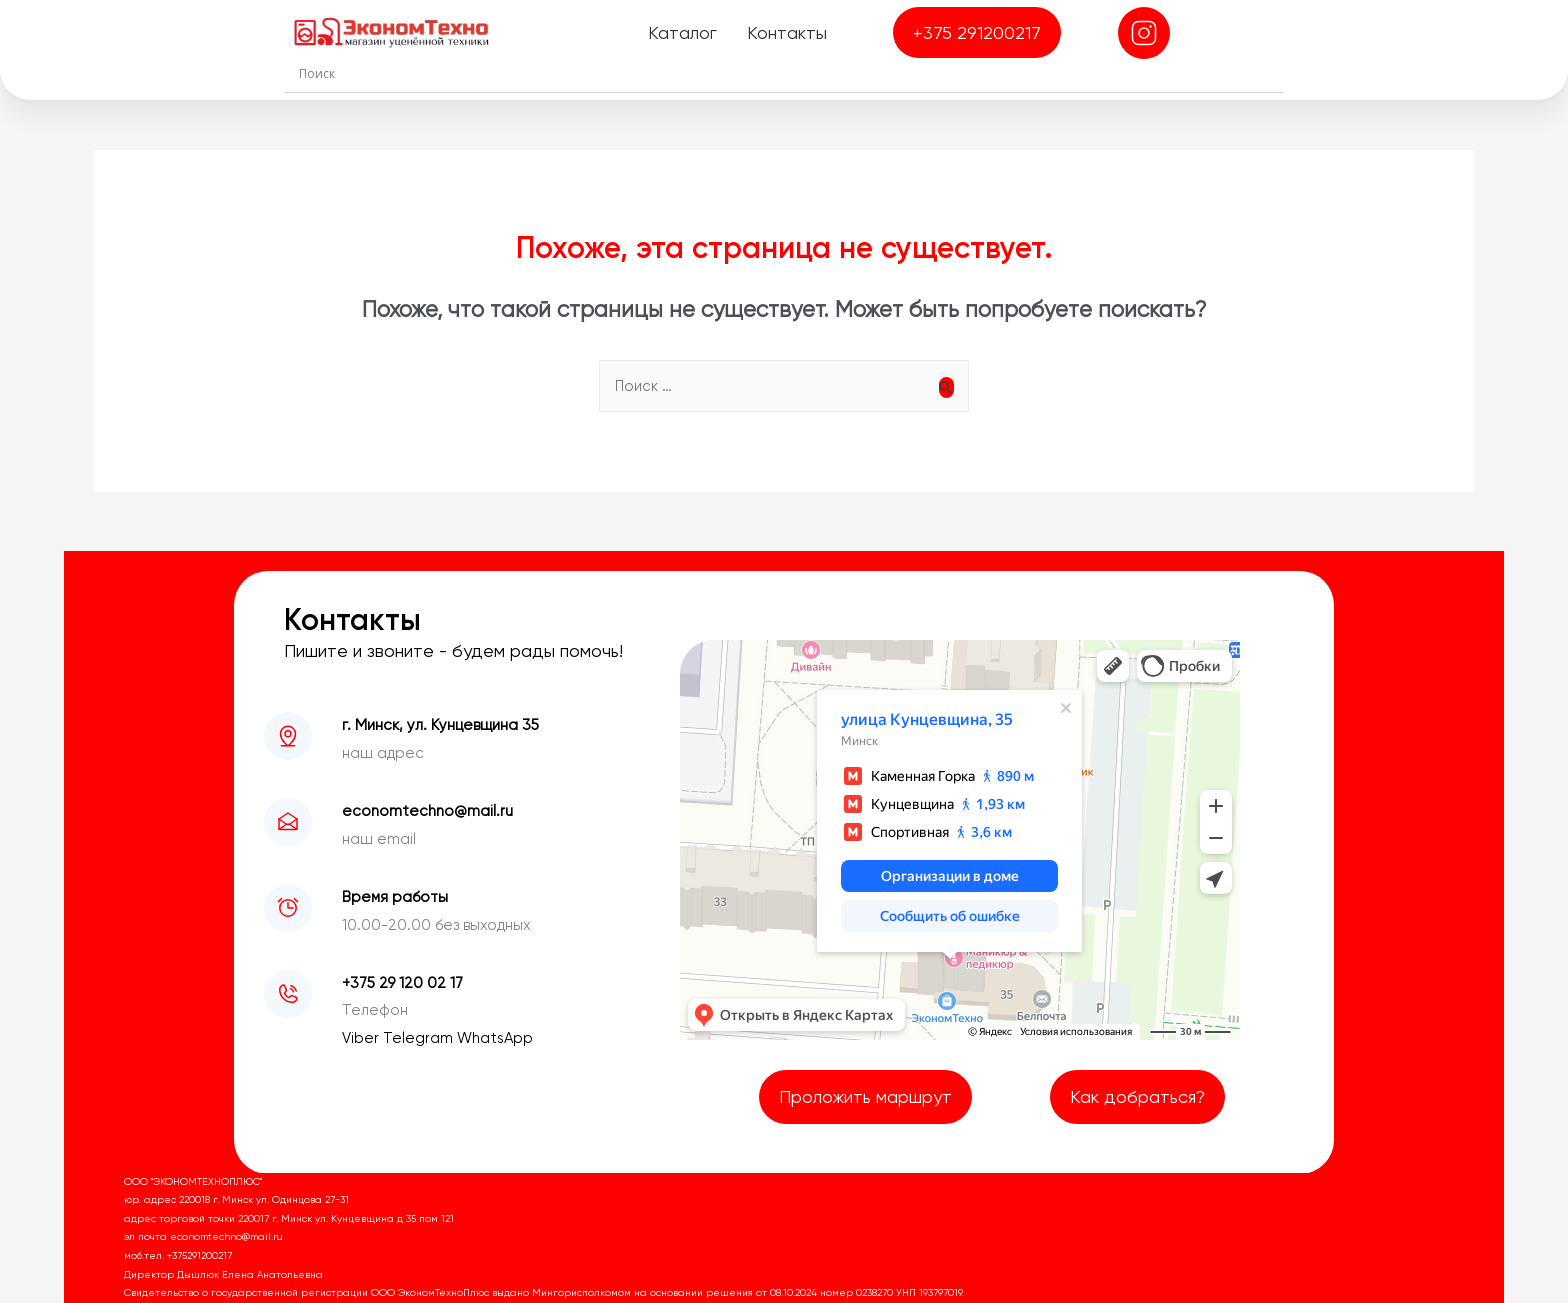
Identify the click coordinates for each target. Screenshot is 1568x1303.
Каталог (682, 32)
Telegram (420, 1038)
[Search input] (789, 73)
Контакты (787, 32)
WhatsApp (495, 1038)
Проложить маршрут (865, 1096)
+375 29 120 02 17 (402, 983)
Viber (362, 1038)
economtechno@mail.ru (427, 811)
